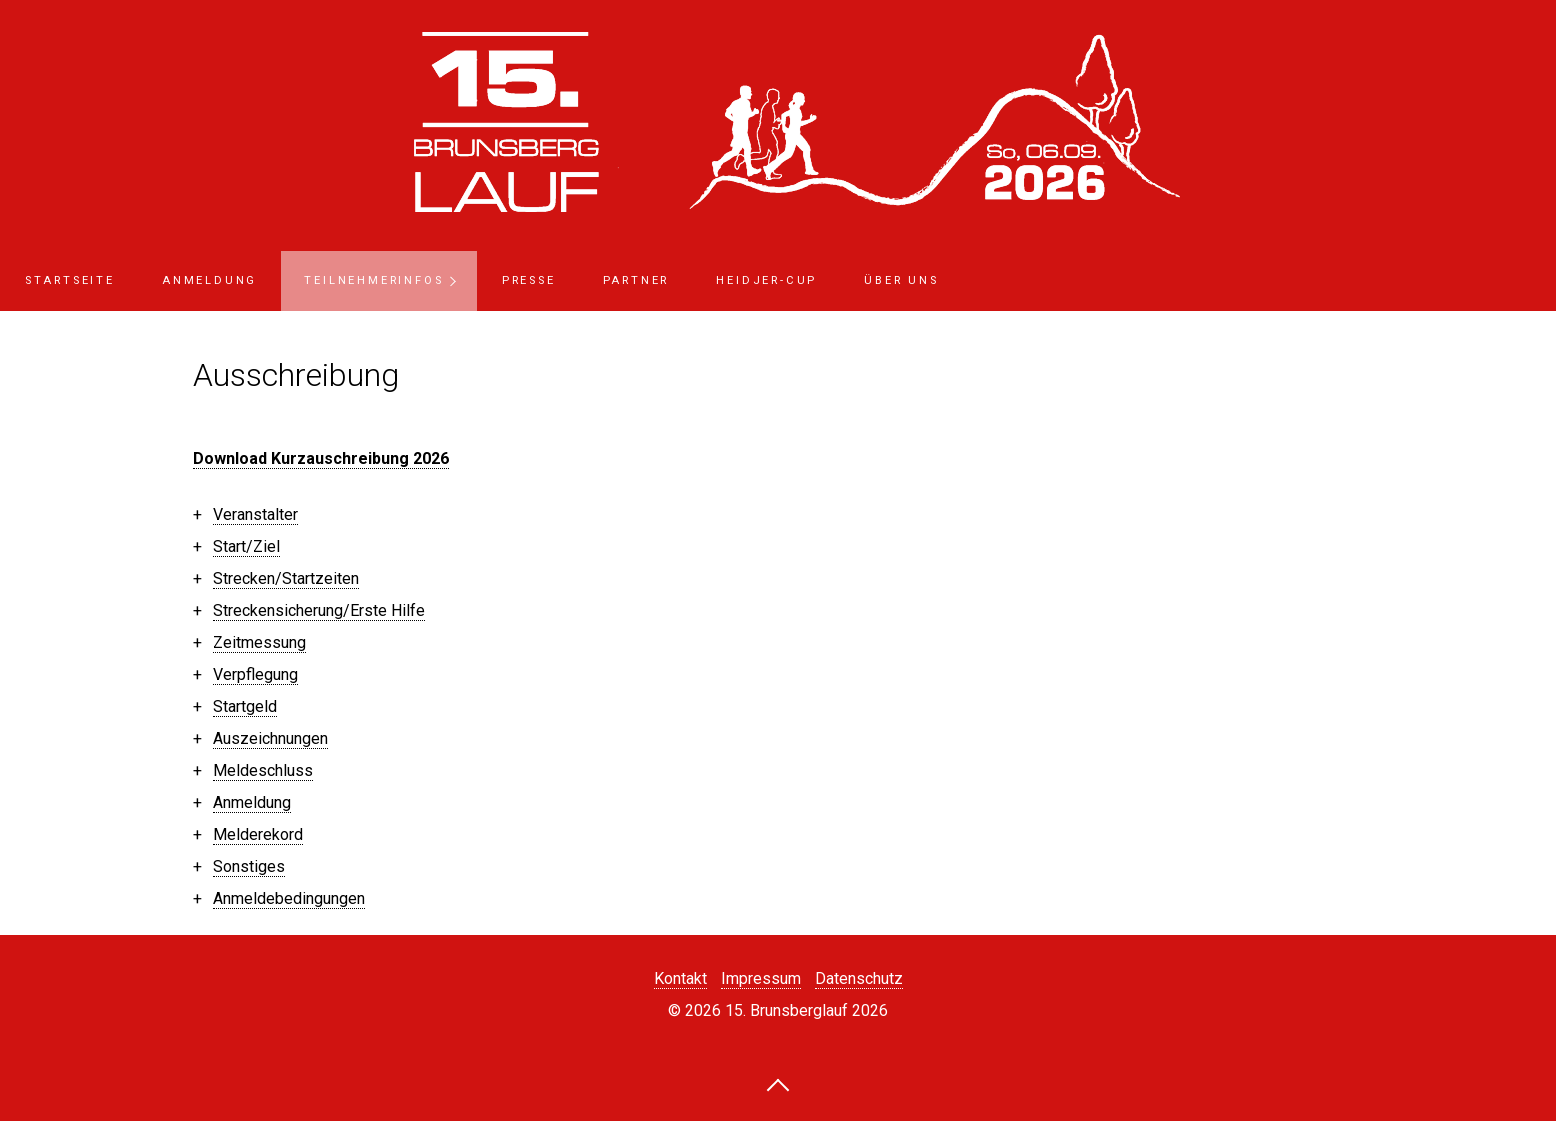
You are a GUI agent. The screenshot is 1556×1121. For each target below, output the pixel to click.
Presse (529, 280)
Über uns (901, 280)
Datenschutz (859, 978)
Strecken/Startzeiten (286, 578)
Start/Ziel (246, 546)
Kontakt (680, 978)
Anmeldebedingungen (289, 898)
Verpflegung (255, 674)
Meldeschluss (263, 770)
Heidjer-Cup (766, 280)
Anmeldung (209, 280)
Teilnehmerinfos (373, 280)
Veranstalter (255, 514)
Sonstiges (249, 866)
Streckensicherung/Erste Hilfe (319, 610)
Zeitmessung (259, 642)
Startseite (70, 280)
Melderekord (258, 834)
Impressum (761, 978)
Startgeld (245, 706)
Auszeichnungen (270, 738)
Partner (636, 280)
